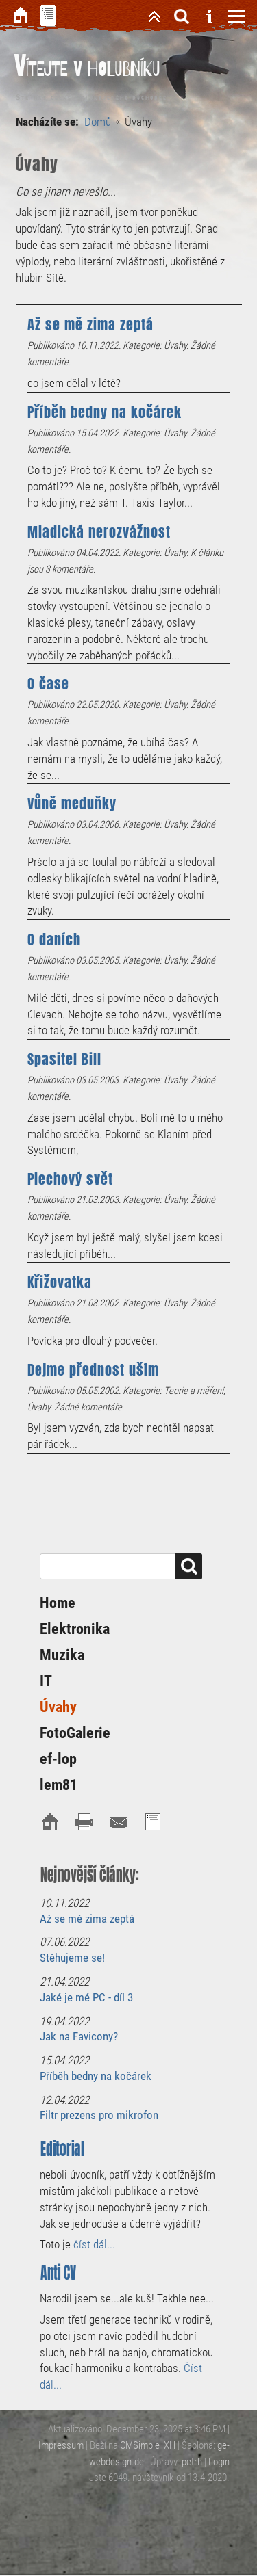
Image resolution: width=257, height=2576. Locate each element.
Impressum (61, 2445)
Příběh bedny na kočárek (104, 412)
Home (57, 1603)
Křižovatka (59, 1282)
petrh (192, 2462)
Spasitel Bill (64, 1059)
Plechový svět (70, 1179)
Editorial (62, 2148)
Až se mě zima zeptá (90, 325)
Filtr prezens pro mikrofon (99, 2115)
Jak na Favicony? (79, 2036)
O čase (48, 684)
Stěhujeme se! (72, 1957)
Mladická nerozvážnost (99, 532)
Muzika (62, 1655)
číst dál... (94, 2244)
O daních (54, 940)
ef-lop (58, 1758)
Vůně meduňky (72, 803)
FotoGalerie (75, 1733)
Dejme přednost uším (93, 1370)
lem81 (58, 1784)
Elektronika (75, 1629)
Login (219, 2462)
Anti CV (58, 2272)
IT (46, 1681)
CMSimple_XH (147, 2445)
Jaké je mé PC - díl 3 (86, 1997)
